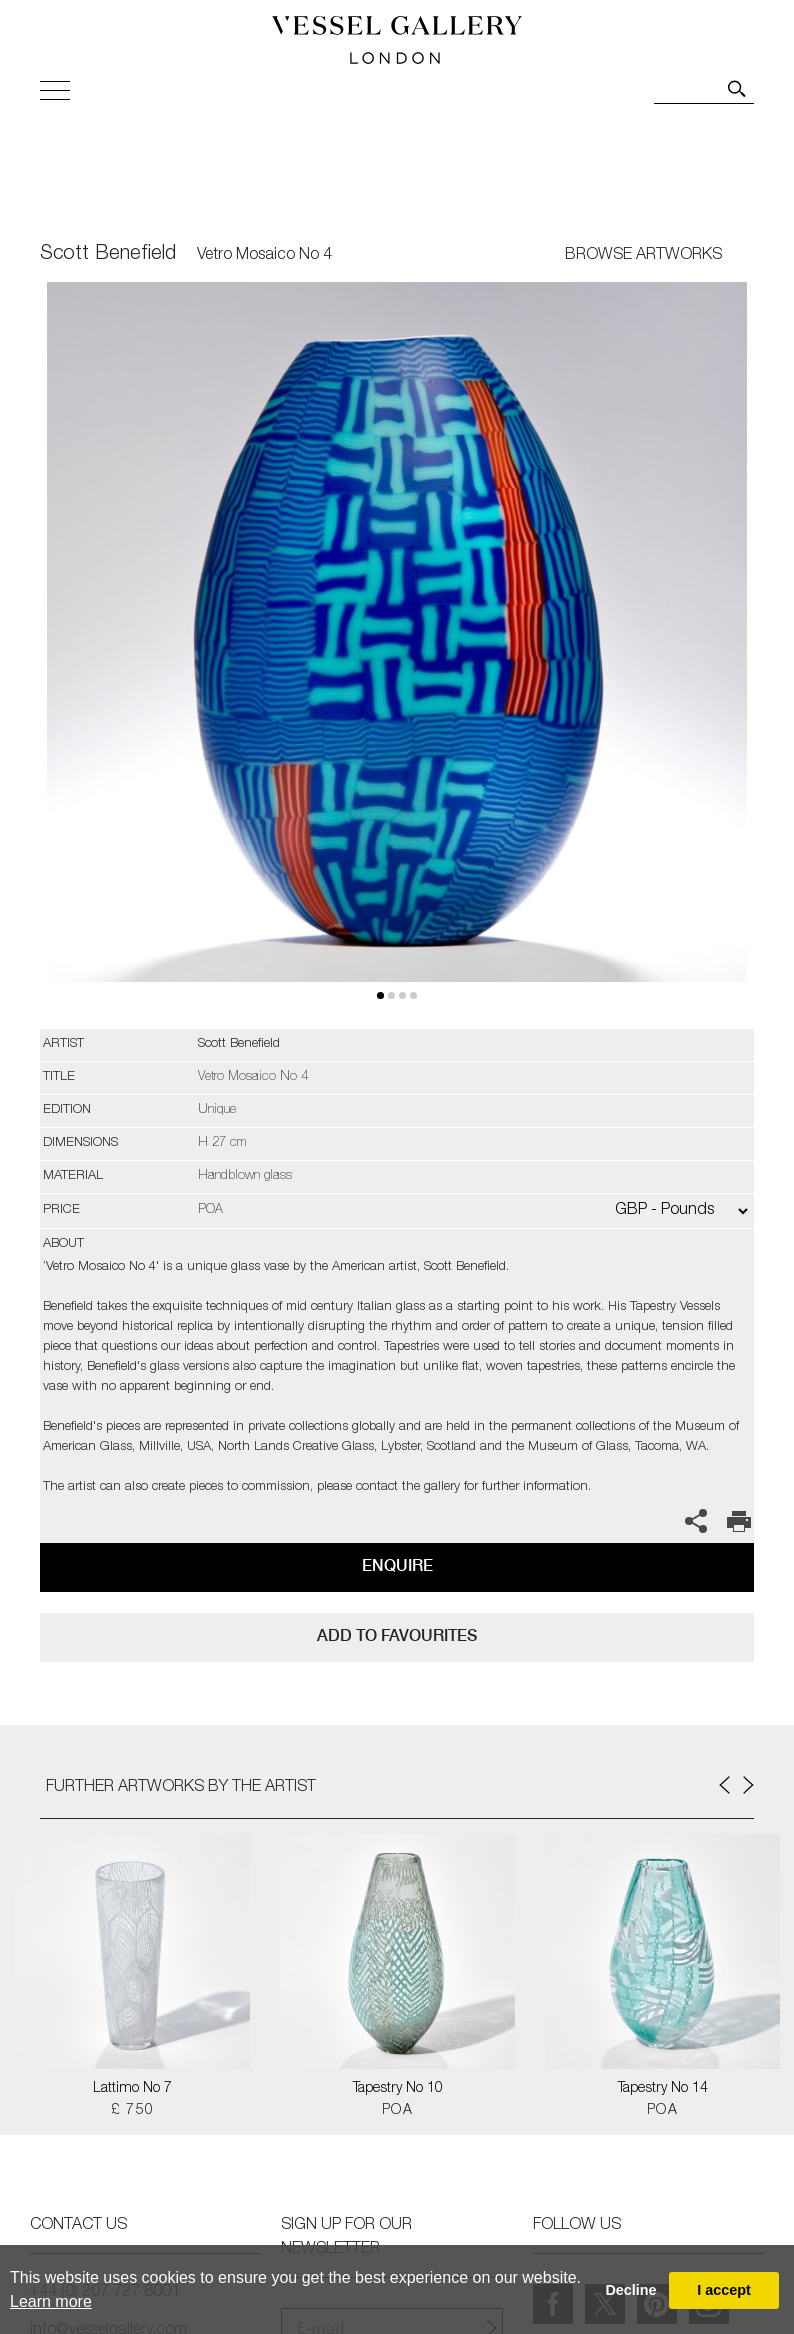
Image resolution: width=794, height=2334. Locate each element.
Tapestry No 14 (663, 2089)
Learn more (51, 2301)
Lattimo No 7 (132, 2089)
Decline (630, 2290)
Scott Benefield (108, 255)
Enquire (397, 1565)
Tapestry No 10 (398, 2089)
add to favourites (397, 1635)
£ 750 (133, 2111)
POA (397, 2111)
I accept (724, 2290)
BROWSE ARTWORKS (643, 256)
